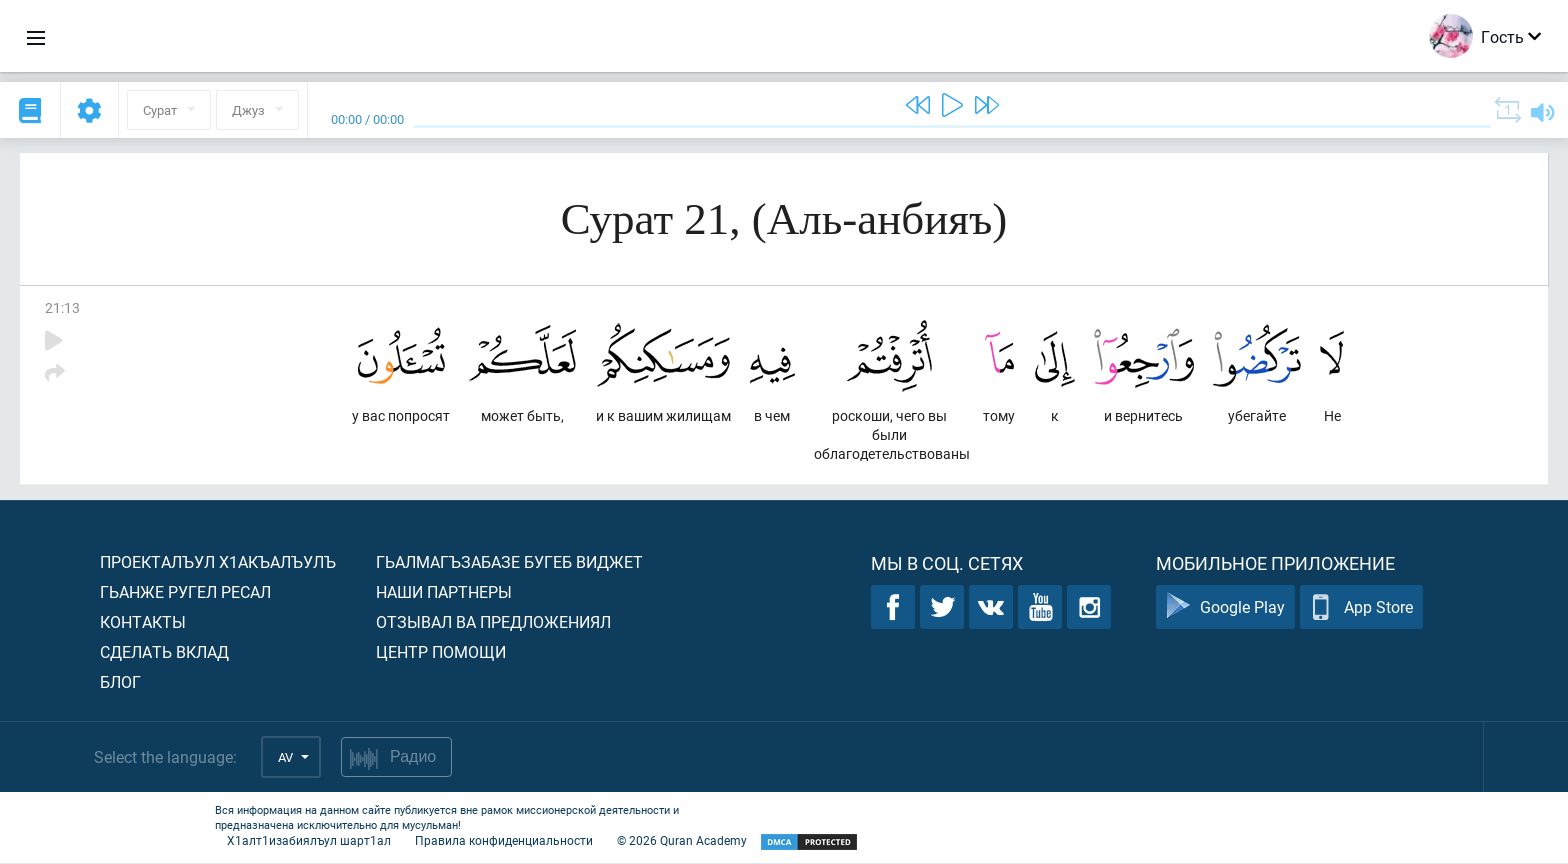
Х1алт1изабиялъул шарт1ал (309, 841)
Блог (120, 682)
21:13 (62, 307)
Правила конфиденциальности (504, 841)
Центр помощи (441, 652)
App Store (1361, 608)
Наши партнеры (444, 592)
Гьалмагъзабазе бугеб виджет (509, 562)
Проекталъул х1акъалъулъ (218, 562)
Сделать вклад (164, 652)
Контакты (143, 622)
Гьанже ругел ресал (185, 592)
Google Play (1225, 608)
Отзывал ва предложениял (493, 622)
